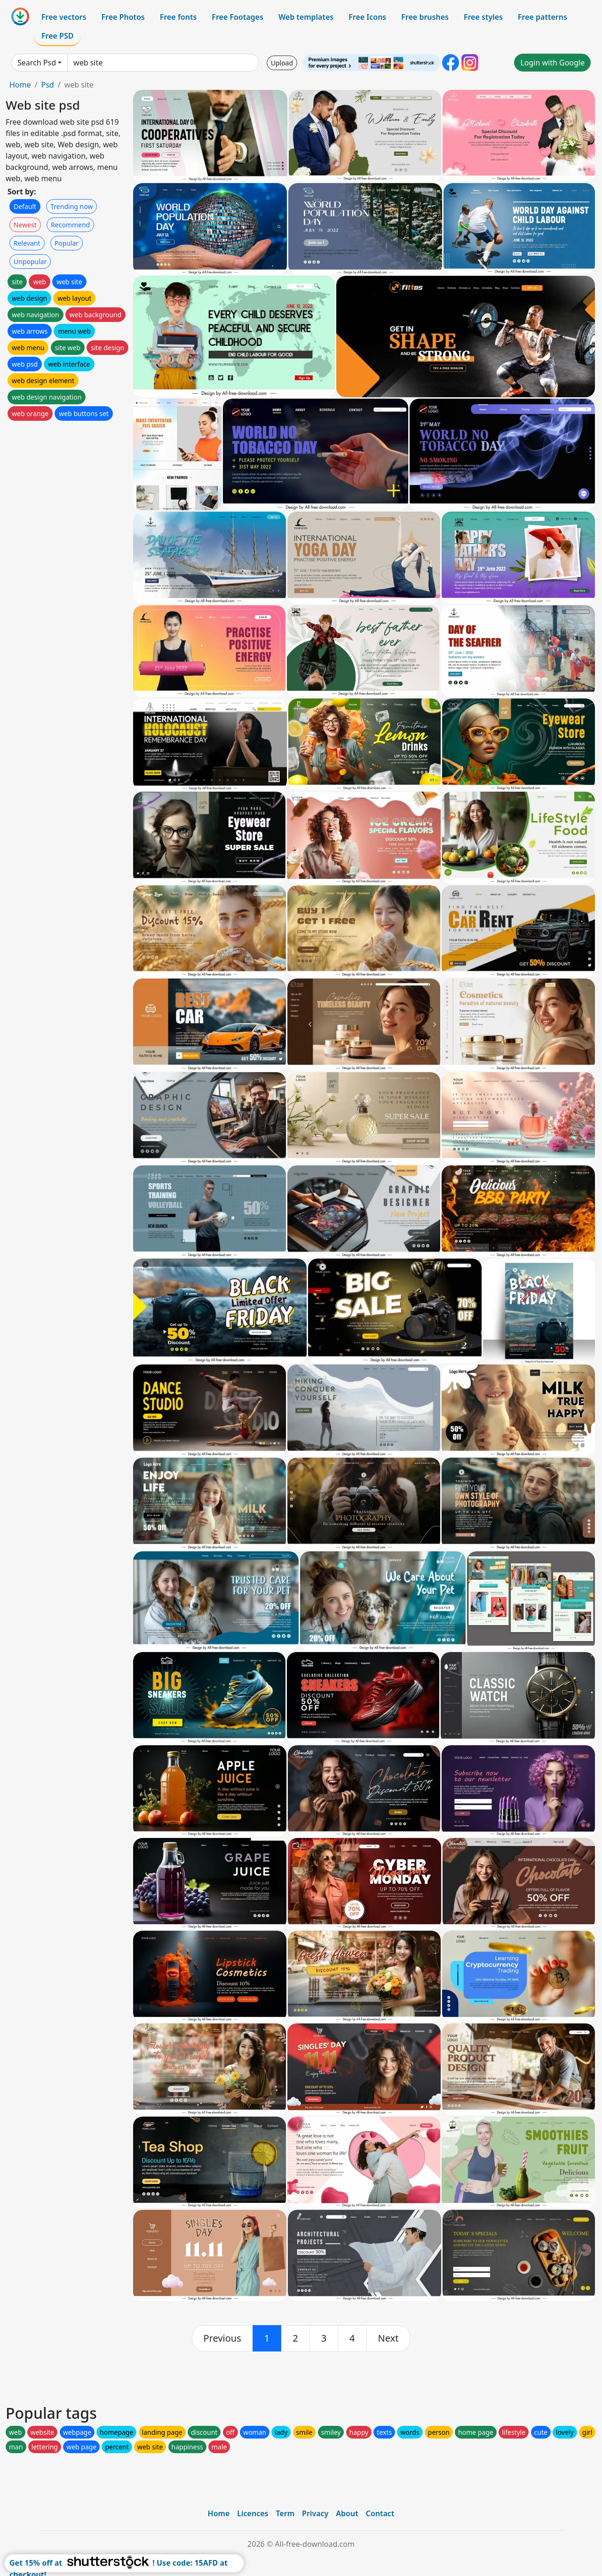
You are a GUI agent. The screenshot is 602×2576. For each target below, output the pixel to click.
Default (25, 206)
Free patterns (542, 17)
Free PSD (57, 36)
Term (285, 2513)
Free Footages (237, 17)
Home (20, 85)
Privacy (315, 2513)
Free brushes (425, 17)
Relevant (27, 243)
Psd (47, 85)
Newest (25, 224)
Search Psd (36, 62)
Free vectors (63, 17)
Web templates (305, 17)
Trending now (71, 206)
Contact (380, 2513)
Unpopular (30, 261)
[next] (388, 2338)
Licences (252, 2513)
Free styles (483, 17)
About (347, 2513)
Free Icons (367, 17)
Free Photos (122, 17)
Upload (282, 62)
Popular (67, 243)
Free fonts (178, 17)
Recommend (70, 224)
